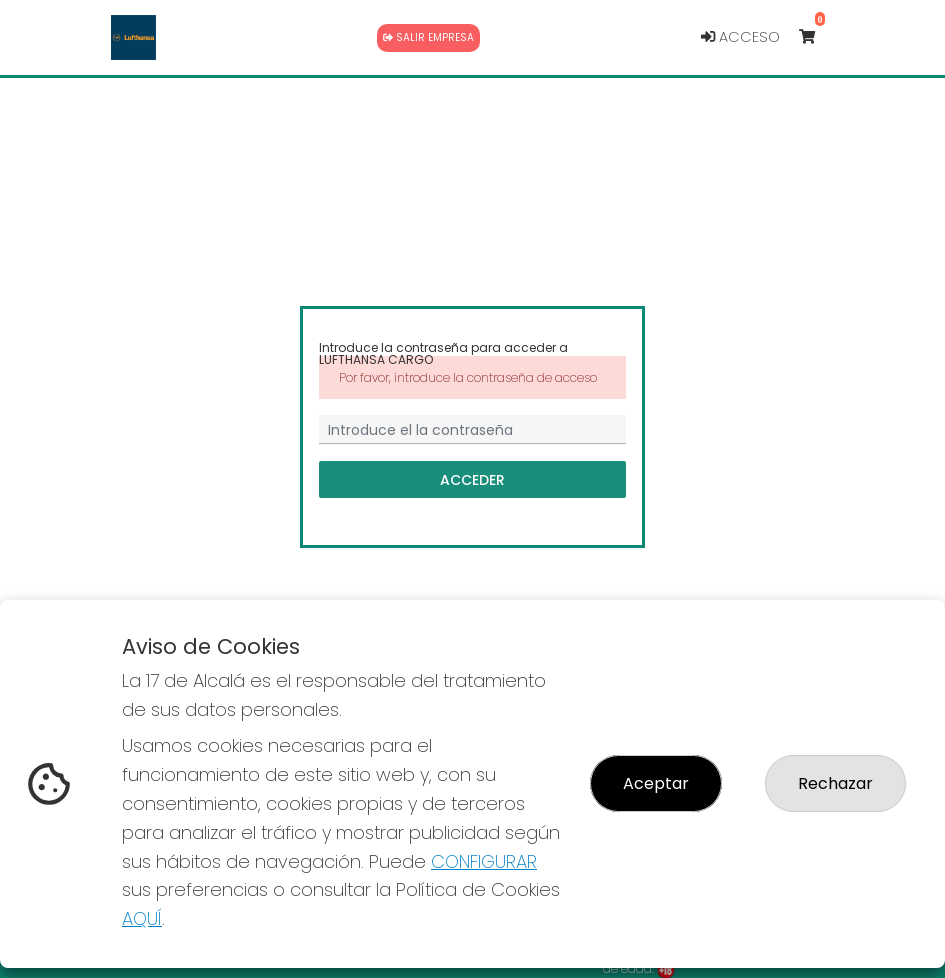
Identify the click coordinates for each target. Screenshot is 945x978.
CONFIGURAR (484, 861)
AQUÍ (142, 918)
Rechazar (835, 783)
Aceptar (656, 783)
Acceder (472, 480)
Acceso (740, 37)
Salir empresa (428, 37)
